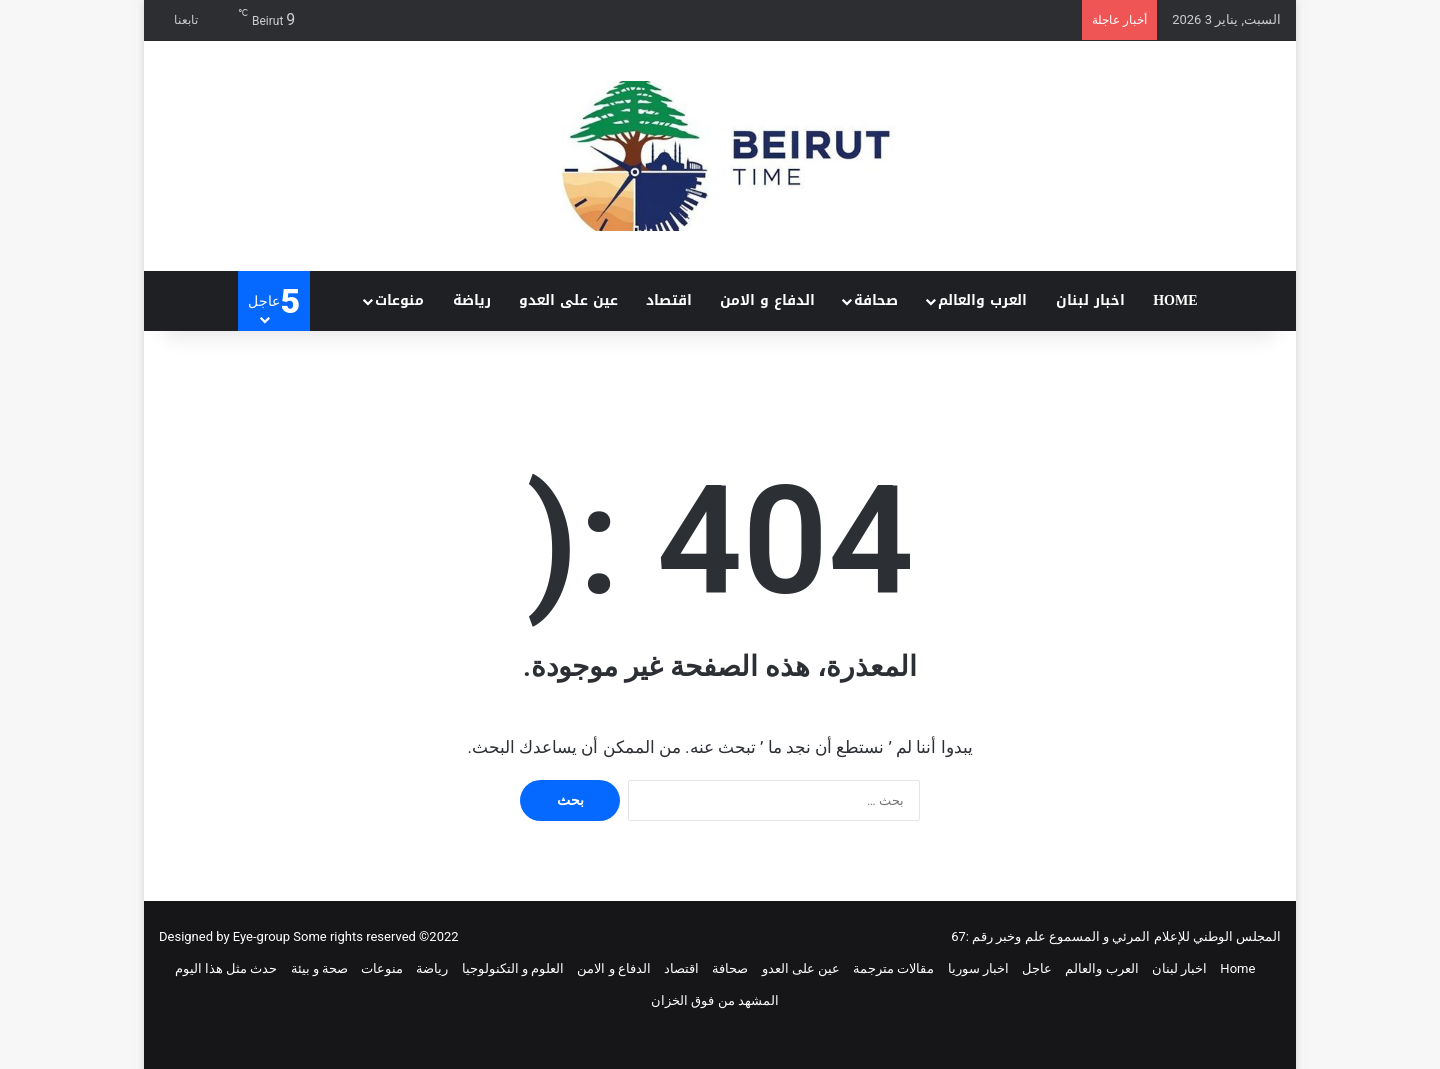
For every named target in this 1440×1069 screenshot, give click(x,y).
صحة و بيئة (319, 968)
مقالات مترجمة (893, 968)
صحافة (876, 300)
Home (1175, 300)
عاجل (1037, 968)
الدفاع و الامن (767, 300)
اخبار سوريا (978, 968)
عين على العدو (568, 300)
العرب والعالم (982, 300)
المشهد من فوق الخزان (715, 1000)
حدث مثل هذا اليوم (226, 968)
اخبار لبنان (1090, 300)
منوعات (399, 300)
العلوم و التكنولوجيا (513, 968)
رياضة (472, 300)
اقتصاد (669, 300)
